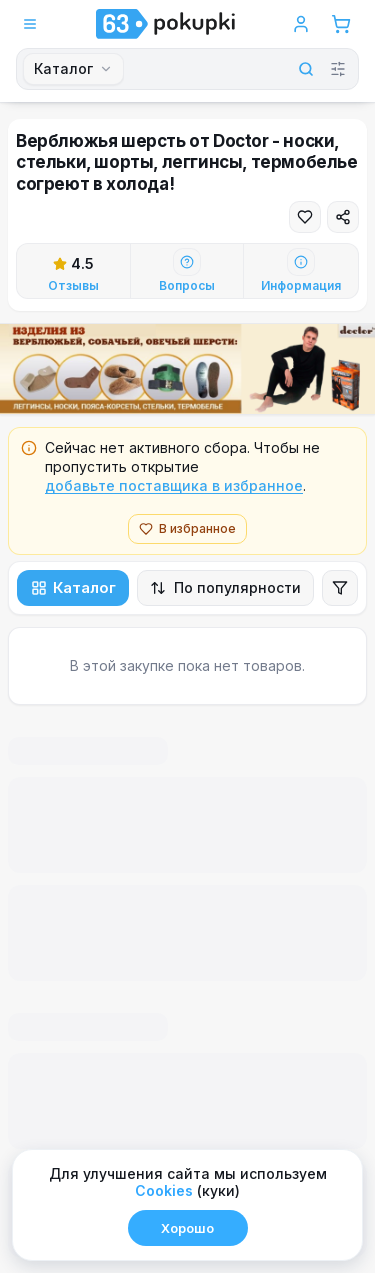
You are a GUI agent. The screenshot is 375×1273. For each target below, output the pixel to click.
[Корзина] (341, 24)
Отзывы (73, 286)
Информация (301, 286)
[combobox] (73, 69)
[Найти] (296, 69)
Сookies (164, 1190)
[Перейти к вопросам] (188, 271)
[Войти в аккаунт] (301, 24)
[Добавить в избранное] (305, 217)
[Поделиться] (343, 217)
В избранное (187, 528)
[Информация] (301, 262)
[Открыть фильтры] (340, 588)
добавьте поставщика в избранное (174, 485)
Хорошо (187, 1228)
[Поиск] (202, 69)
